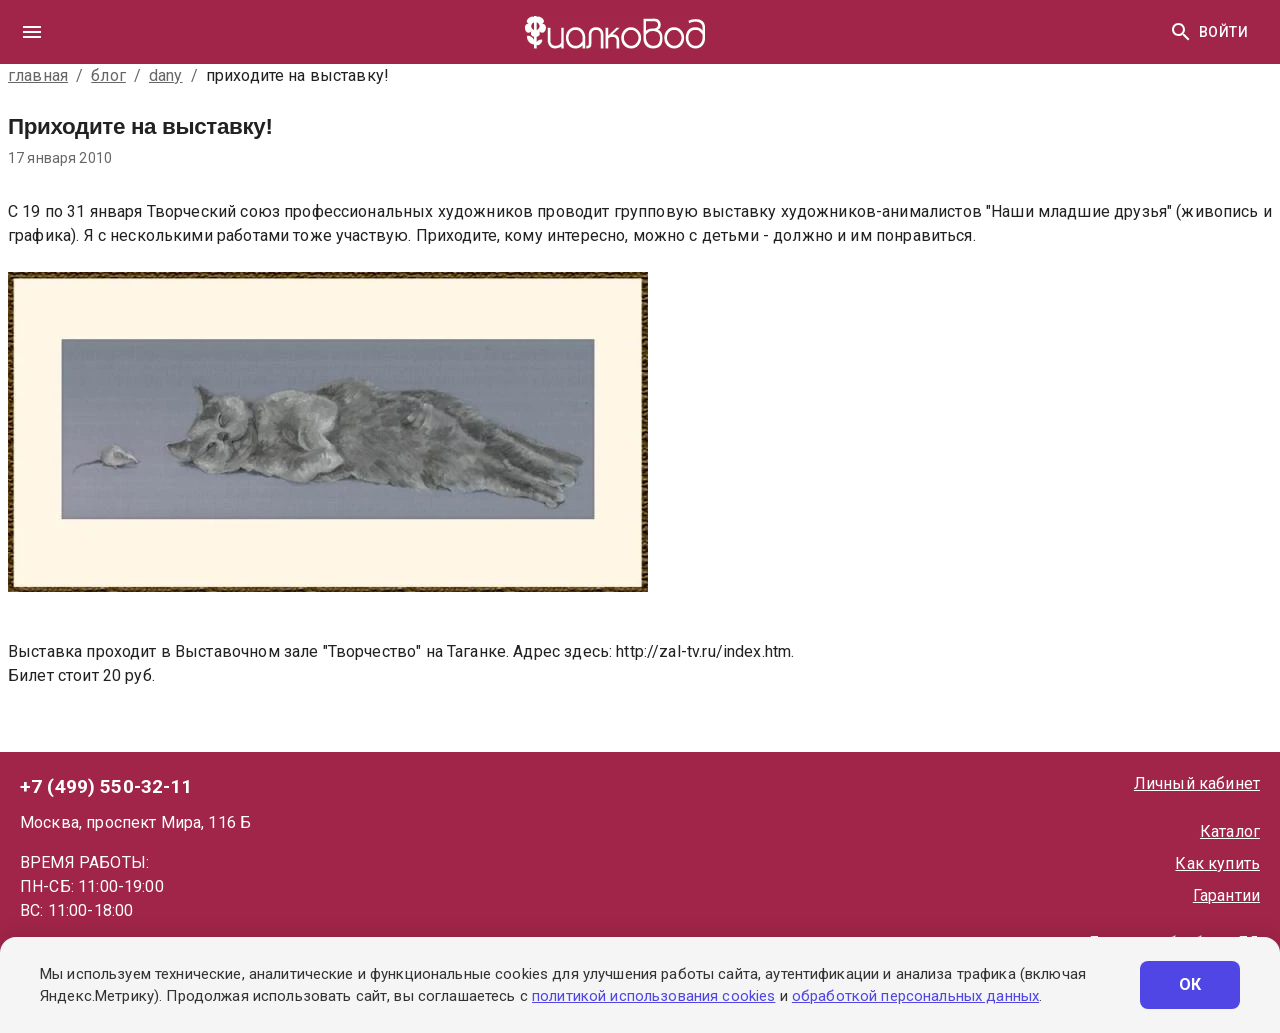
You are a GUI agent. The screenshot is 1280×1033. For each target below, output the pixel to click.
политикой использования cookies (653, 996)
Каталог (1230, 831)
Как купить (1217, 863)
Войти (1223, 32)
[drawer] (32, 32)
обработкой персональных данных (915, 996)
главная (38, 75)
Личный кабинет (1197, 783)
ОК (1190, 985)
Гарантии (1226, 895)
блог (108, 75)
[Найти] (1181, 32)
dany (166, 75)
